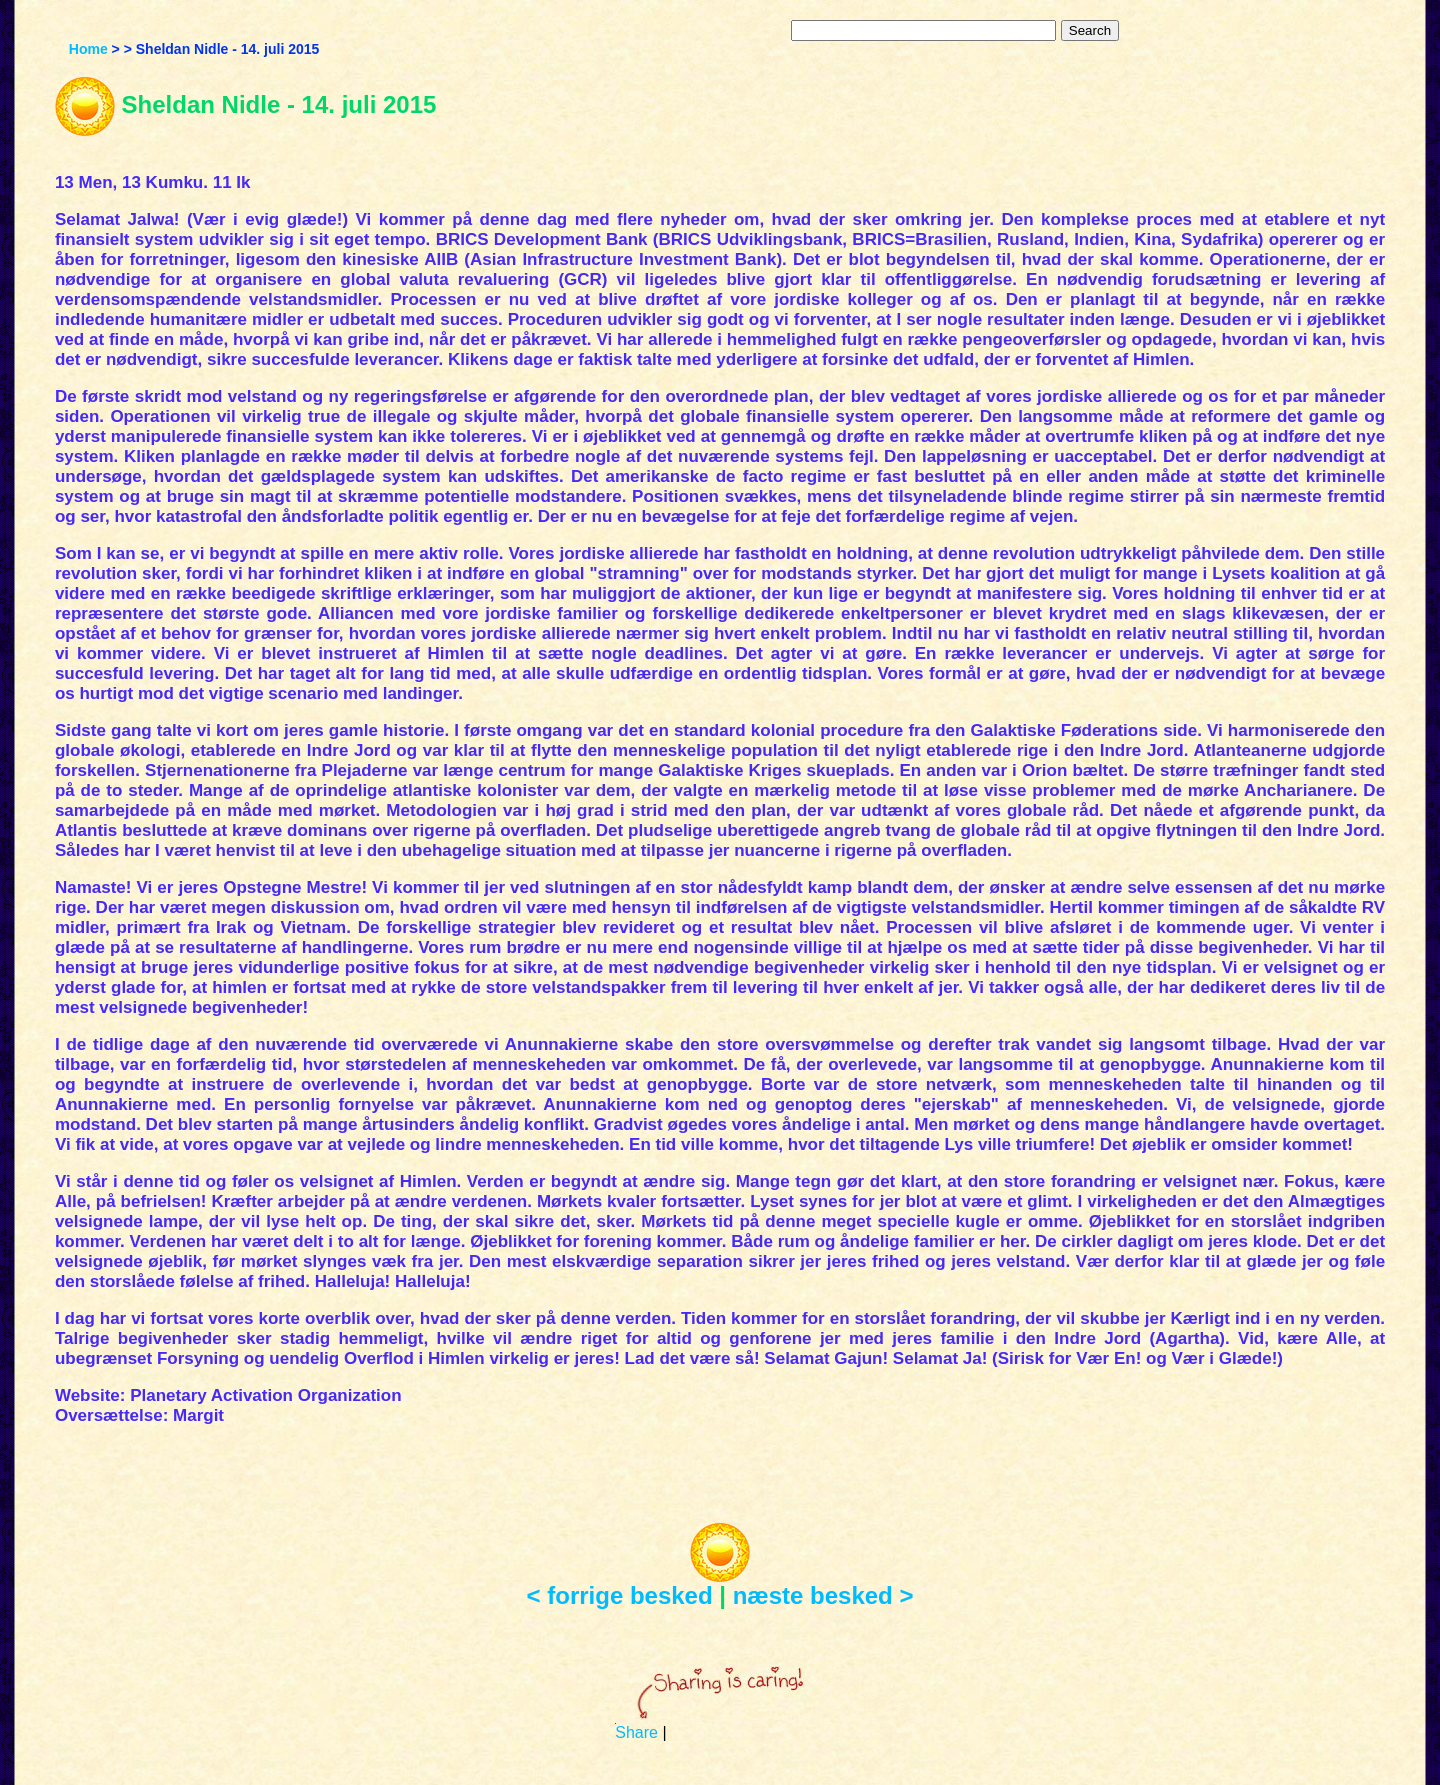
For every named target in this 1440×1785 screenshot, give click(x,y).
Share (636, 1732)
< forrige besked (620, 1595)
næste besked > (823, 1595)
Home (88, 49)
